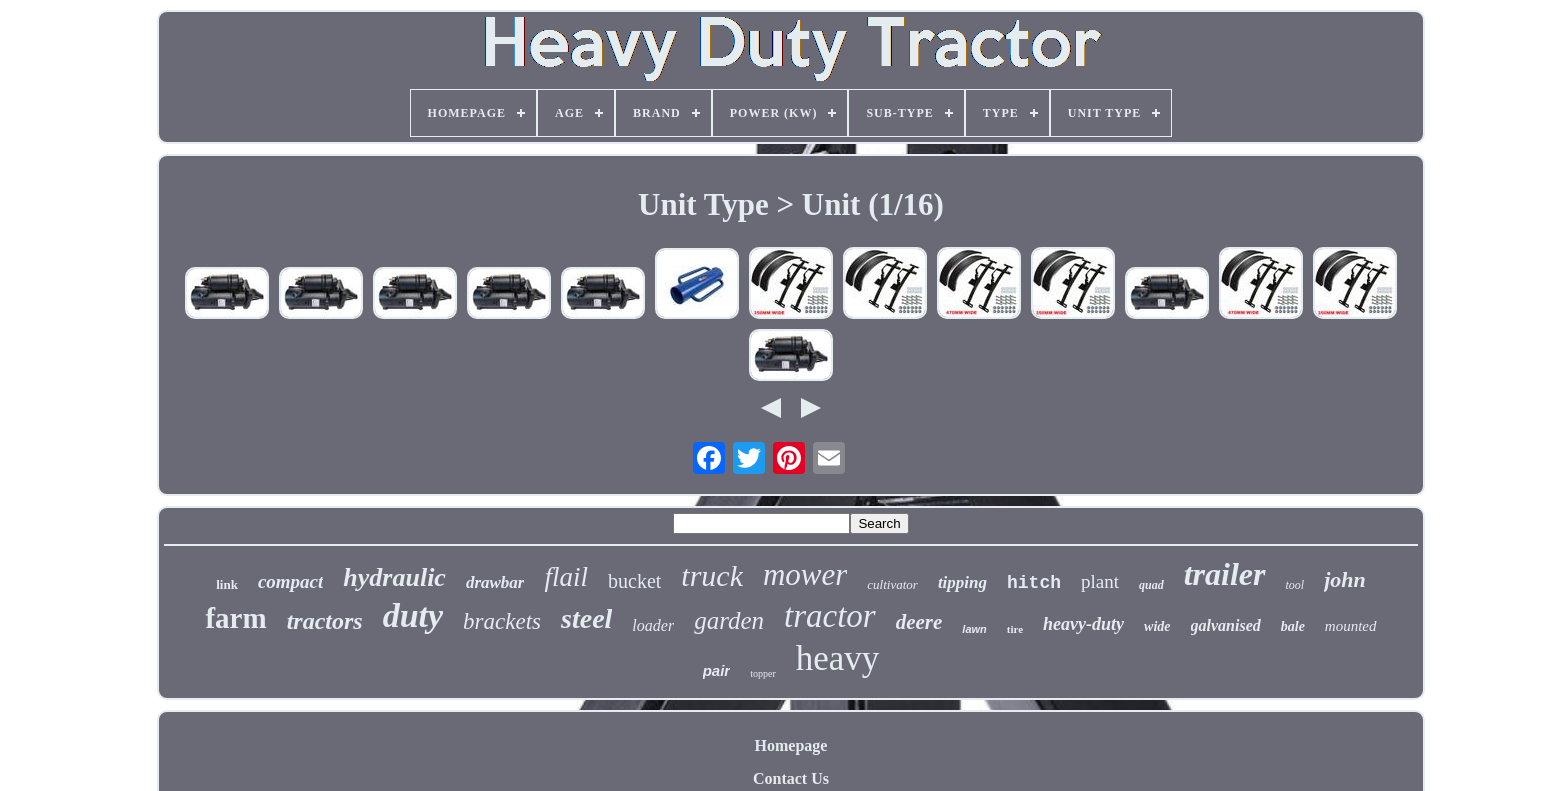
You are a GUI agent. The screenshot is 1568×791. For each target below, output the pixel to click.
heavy (838, 658)
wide (1157, 626)
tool (1295, 585)
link (227, 584)
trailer (1225, 574)
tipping (962, 582)
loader (653, 625)
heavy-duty (1083, 624)
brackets (502, 621)
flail (566, 577)
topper (763, 673)
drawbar (495, 582)
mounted (1351, 626)
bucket (634, 581)
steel (586, 618)
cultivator (892, 584)
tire (1015, 629)
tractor (830, 616)
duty (413, 615)
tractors (325, 621)
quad (1151, 585)
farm (235, 618)
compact (290, 581)
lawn (974, 629)
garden (729, 620)
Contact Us (791, 778)
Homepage (791, 745)
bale (1293, 626)
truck (712, 575)
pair (717, 670)
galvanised (1226, 625)
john (1345, 579)
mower (805, 574)
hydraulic (394, 577)
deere (919, 622)
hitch (1034, 583)
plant (1100, 581)
